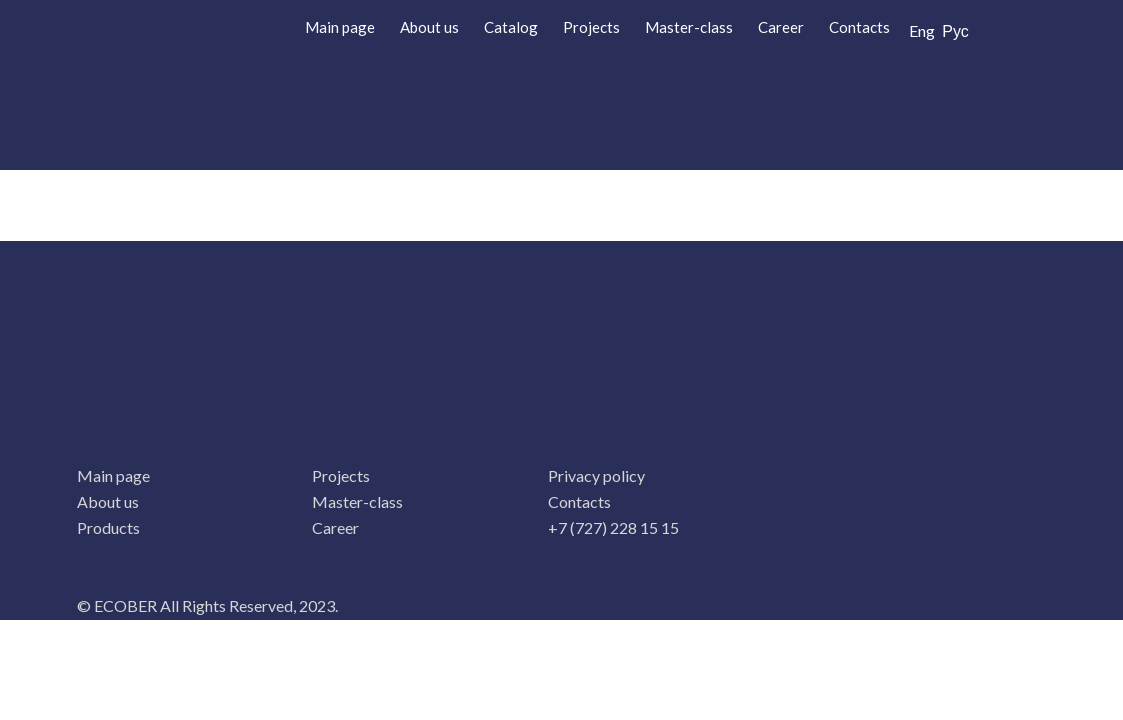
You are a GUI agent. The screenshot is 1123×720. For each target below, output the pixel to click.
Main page (340, 27)
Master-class (689, 27)
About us (429, 27)
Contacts (859, 27)
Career (781, 27)
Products (108, 527)
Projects (591, 27)
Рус (955, 30)
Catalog (511, 27)
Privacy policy (596, 475)
